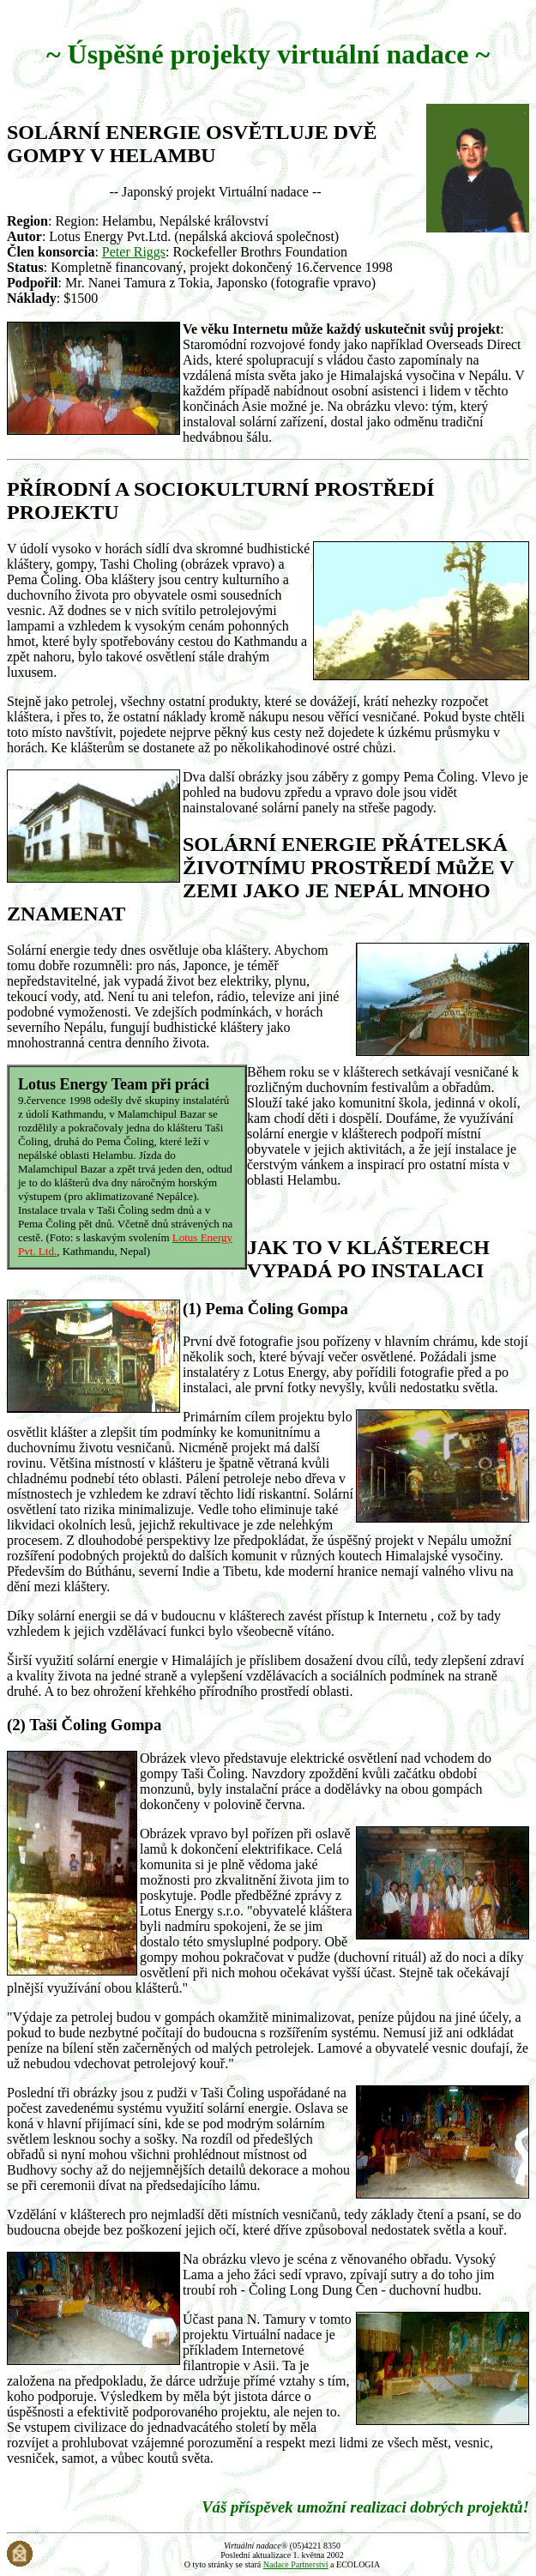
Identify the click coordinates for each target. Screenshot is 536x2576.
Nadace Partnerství (295, 2564)
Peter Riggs (134, 251)
